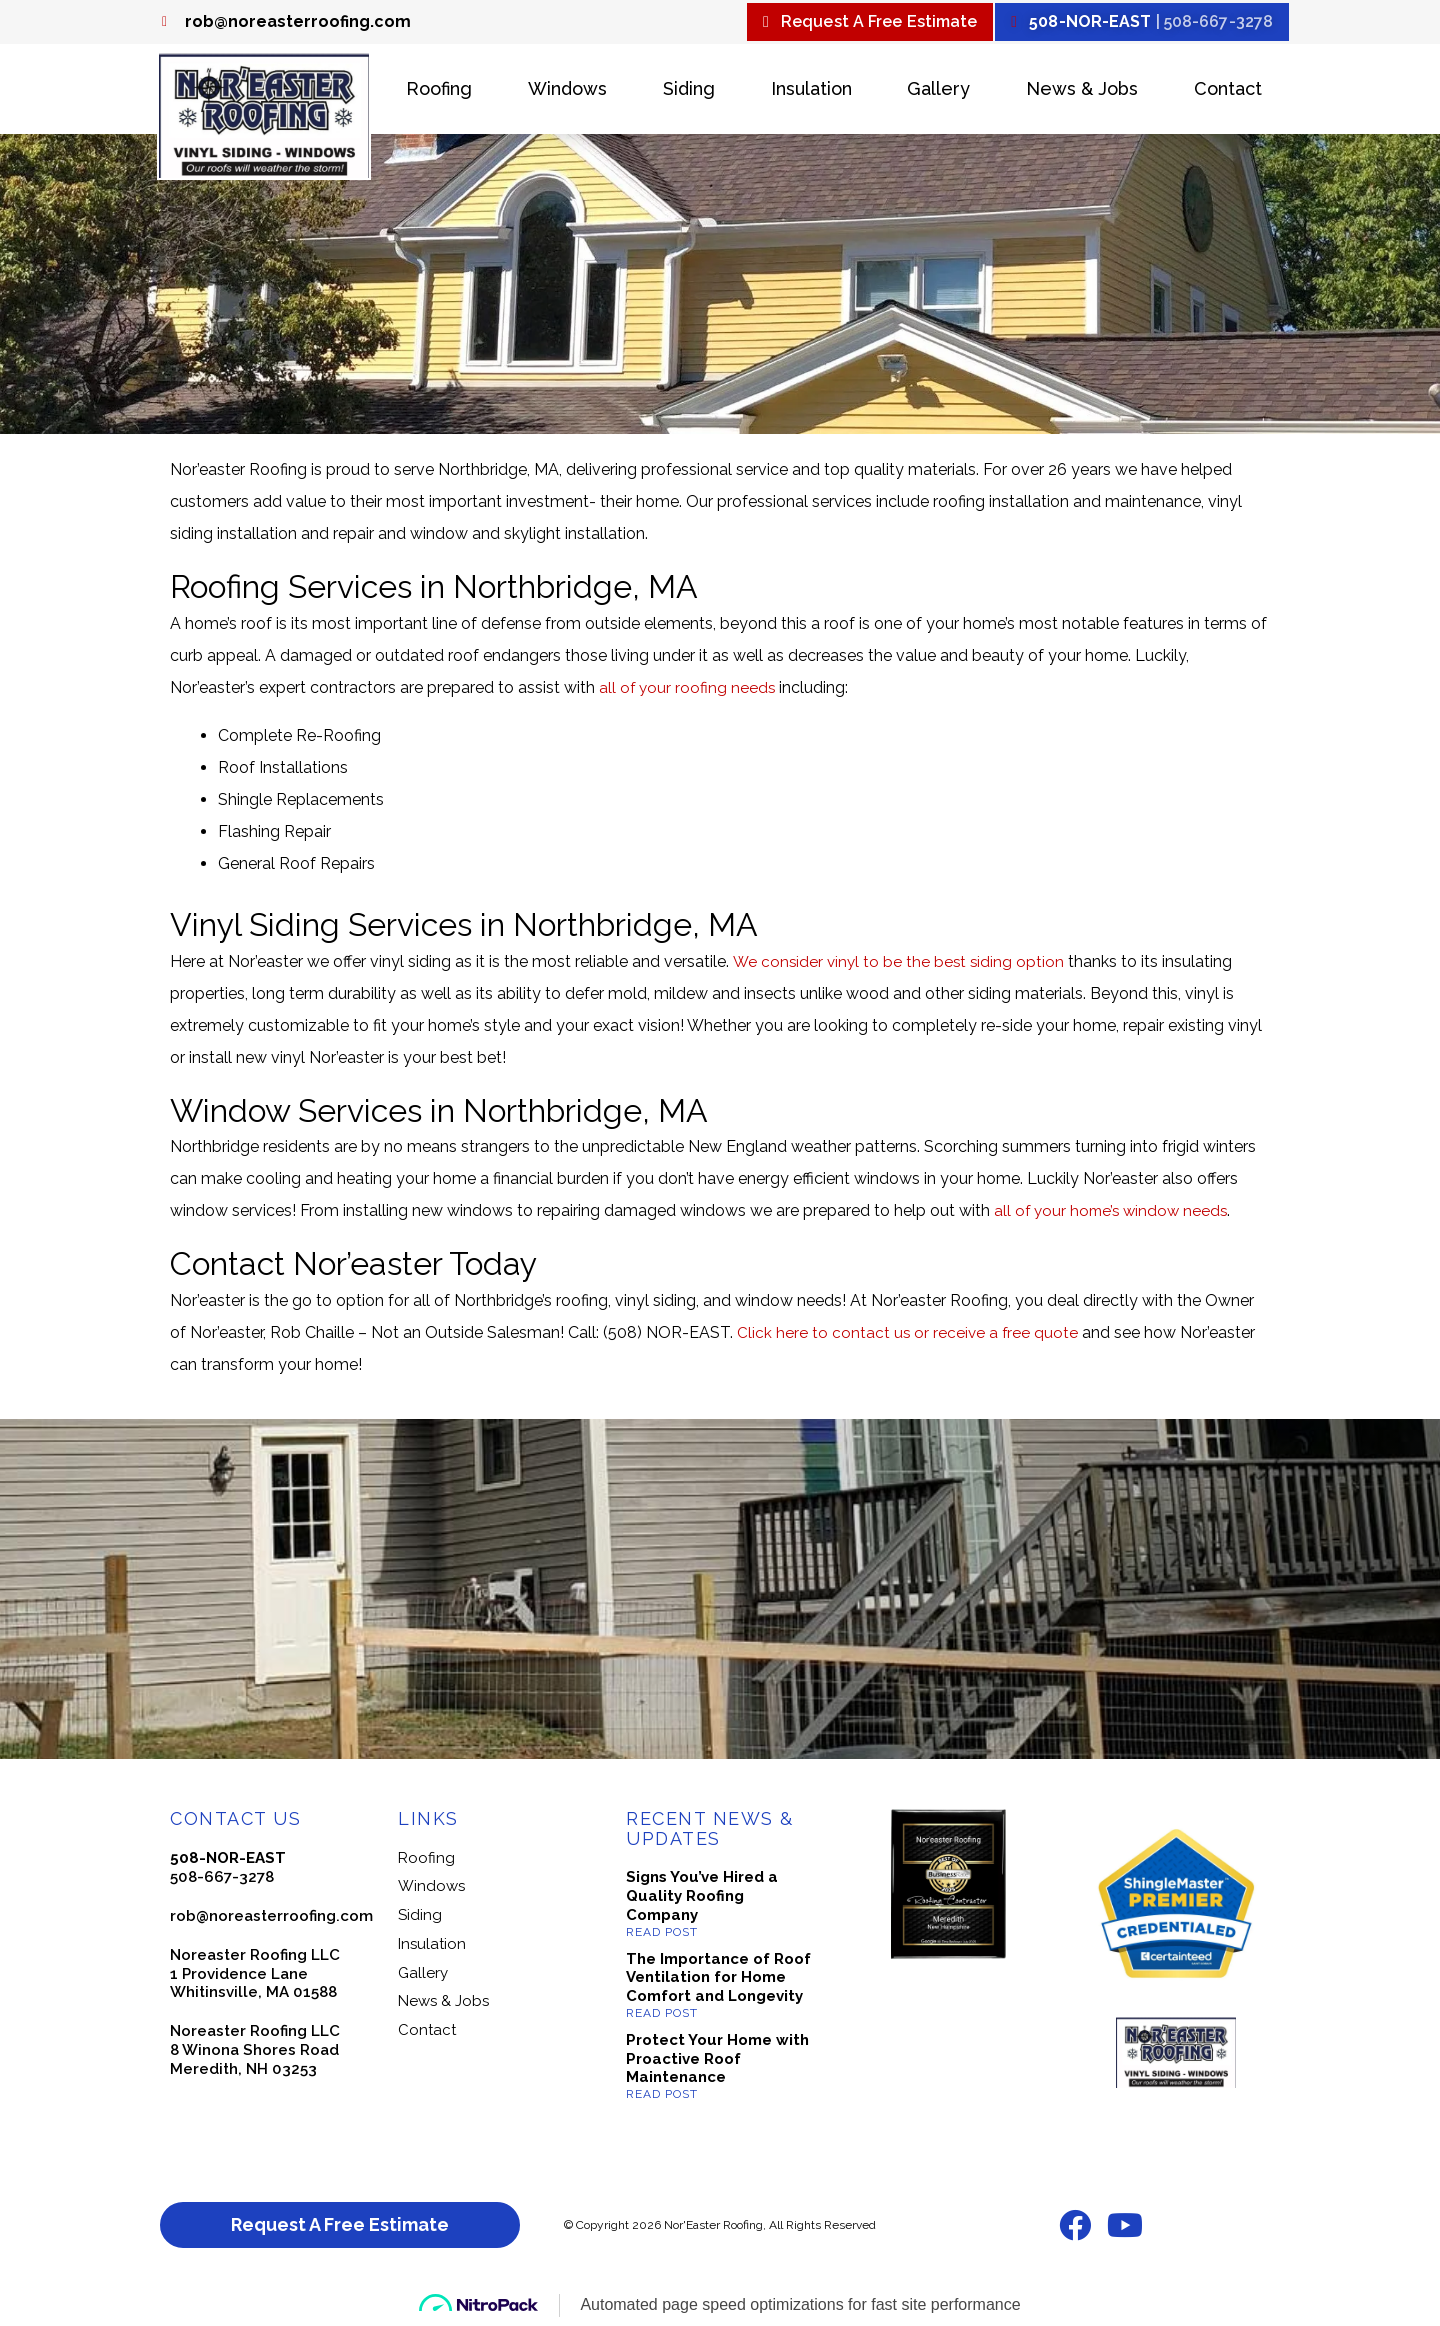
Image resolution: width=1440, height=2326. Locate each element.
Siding (689, 91)
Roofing (439, 91)
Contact (1228, 91)
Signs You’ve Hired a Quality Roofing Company (702, 1899)
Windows (567, 91)
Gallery (938, 91)
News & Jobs (1082, 91)
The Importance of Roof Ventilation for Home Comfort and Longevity (718, 1980)
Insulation (811, 91)
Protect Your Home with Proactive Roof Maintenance (717, 2061)
